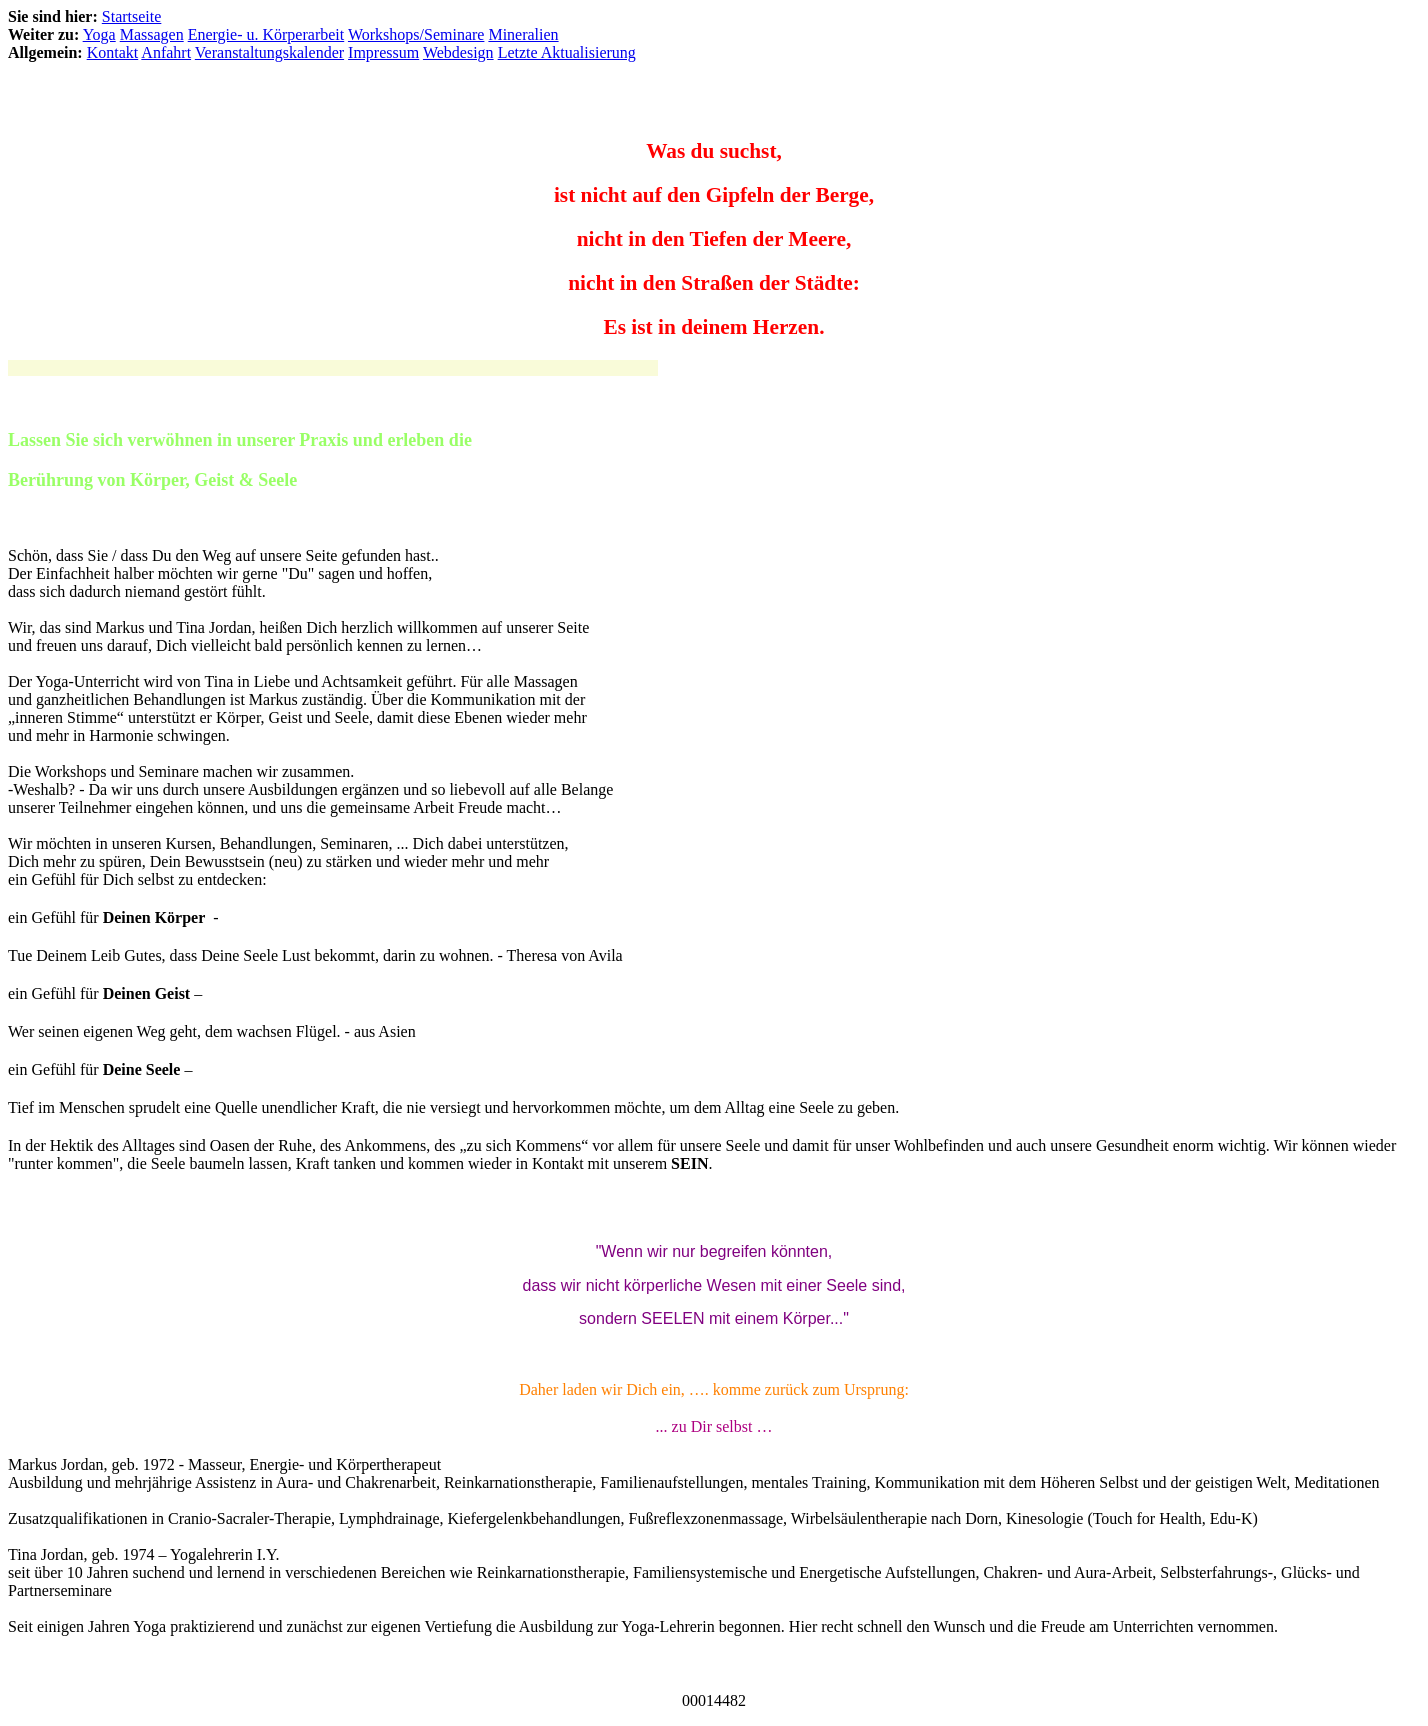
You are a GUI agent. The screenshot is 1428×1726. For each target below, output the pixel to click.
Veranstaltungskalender (269, 52)
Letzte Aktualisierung (567, 52)
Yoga (99, 34)
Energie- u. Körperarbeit (266, 34)
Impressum (383, 52)
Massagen (152, 34)
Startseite (132, 16)
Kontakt (113, 52)
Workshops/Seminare (416, 34)
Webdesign (458, 52)
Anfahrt (166, 52)
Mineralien (523, 34)
